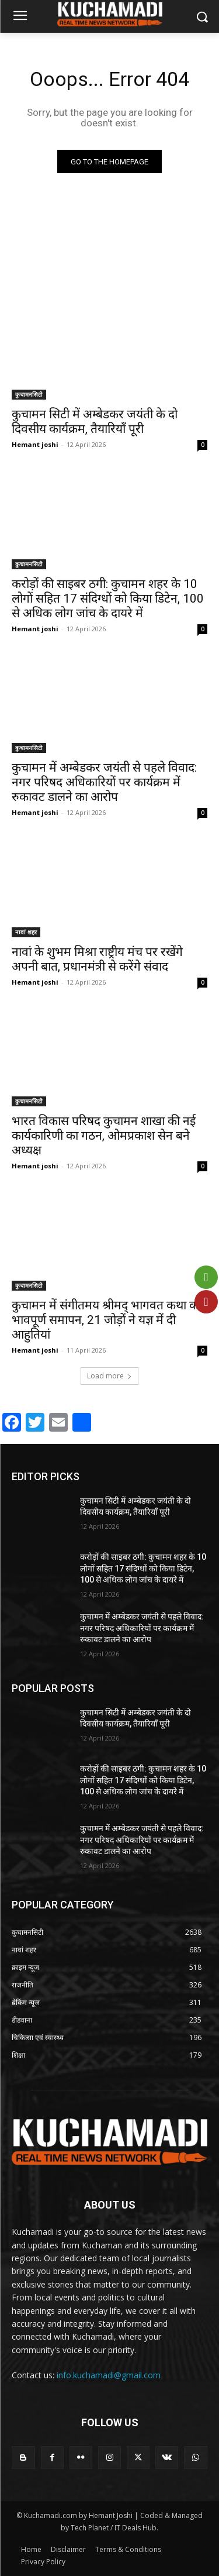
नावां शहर (26, 932)
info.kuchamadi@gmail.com (109, 2375)
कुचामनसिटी (29, 394)
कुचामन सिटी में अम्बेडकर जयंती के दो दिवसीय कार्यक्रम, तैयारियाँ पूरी (95, 421)
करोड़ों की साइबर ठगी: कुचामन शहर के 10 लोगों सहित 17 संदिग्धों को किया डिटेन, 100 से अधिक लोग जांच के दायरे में (108, 598)
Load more (109, 1376)
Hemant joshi (35, 444)
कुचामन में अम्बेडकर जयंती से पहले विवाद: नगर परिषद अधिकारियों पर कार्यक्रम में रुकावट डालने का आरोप (104, 782)
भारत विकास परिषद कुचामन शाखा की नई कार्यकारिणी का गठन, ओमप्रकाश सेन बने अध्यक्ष (104, 1135)
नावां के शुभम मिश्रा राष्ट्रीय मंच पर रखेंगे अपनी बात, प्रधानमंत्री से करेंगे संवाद (97, 959)
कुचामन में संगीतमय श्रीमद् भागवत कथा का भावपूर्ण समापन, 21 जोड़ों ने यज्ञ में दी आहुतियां (106, 1320)
